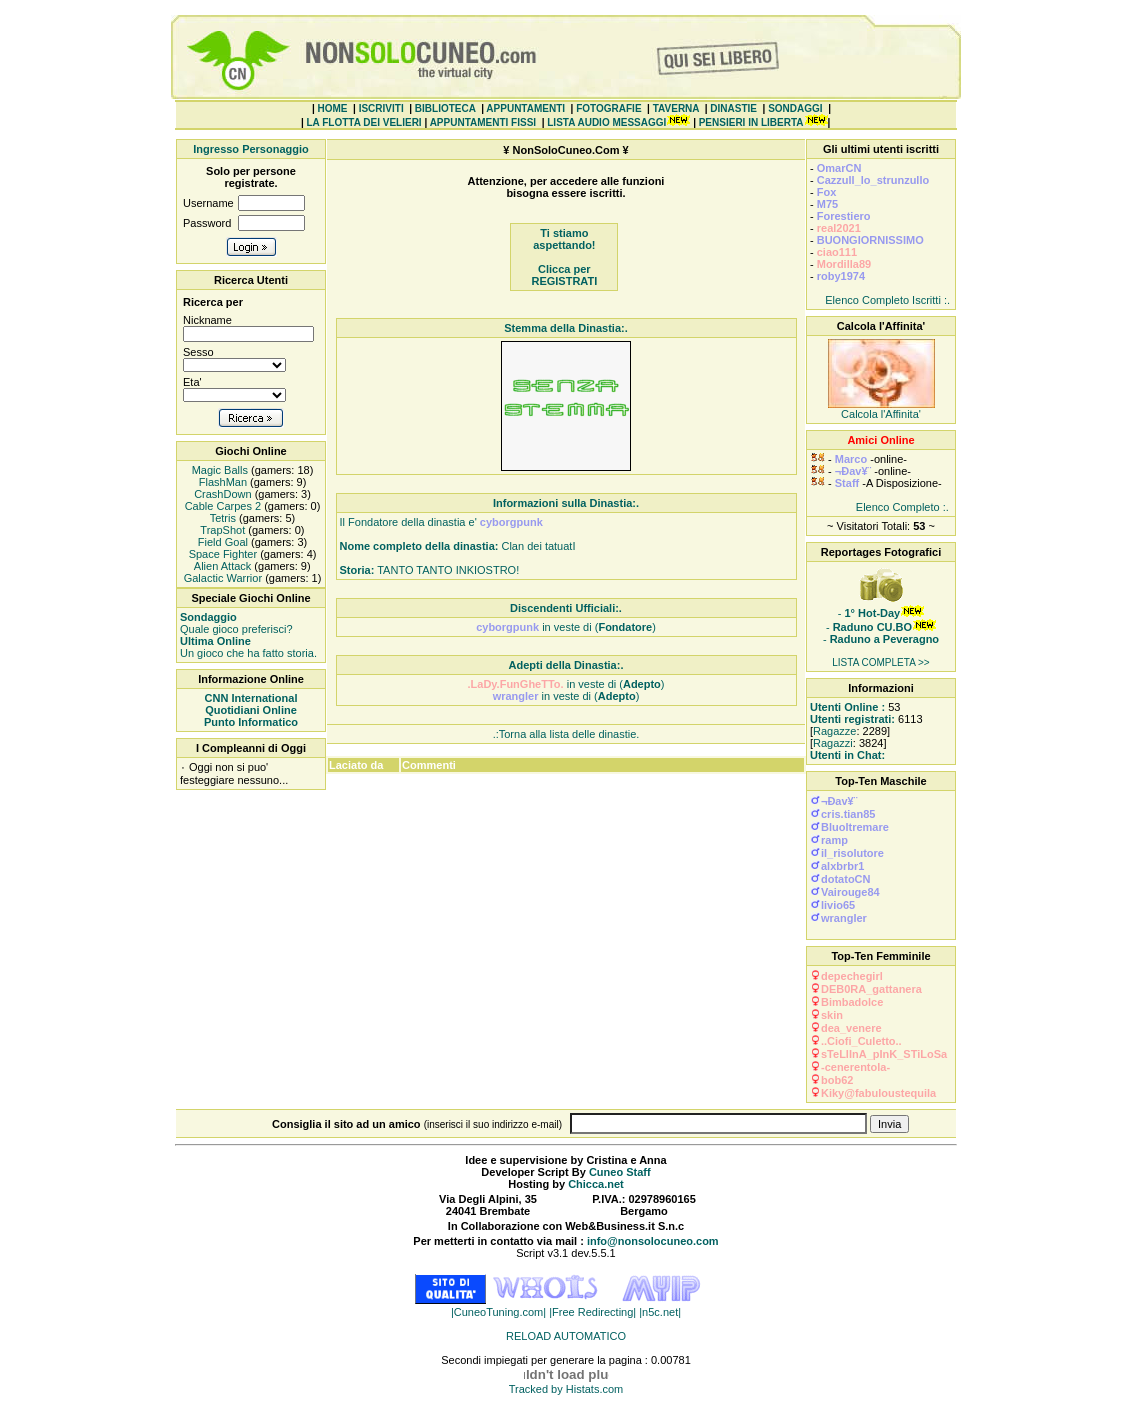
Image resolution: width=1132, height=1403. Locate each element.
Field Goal (221, 542)
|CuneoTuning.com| (500, 1312)
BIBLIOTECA (445, 108)
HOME (333, 108)
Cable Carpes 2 (222, 506)
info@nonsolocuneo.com (653, 1241)
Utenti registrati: (852, 719)
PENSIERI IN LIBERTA (751, 122)
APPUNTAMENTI (525, 108)
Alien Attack (221, 566)
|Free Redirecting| (594, 1312)
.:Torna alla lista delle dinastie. (566, 734)
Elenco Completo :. (902, 507)
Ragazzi (833, 743)
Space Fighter (222, 554)
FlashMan (221, 482)
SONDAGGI (795, 108)
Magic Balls (218, 470)
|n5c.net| (660, 1312)
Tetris (221, 518)
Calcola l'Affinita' (881, 414)
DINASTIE (733, 108)
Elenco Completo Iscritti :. (887, 300)
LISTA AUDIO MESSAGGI (606, 122)
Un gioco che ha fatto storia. (248, 647)
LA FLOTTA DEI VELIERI (363, 122)
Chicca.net (596, 1184)
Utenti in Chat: (847, 755)
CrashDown (221, 494)
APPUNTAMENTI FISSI (483, 122)
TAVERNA (676, 108)
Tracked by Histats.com (566, 1389)
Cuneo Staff (620, 1172)
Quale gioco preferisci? (236, 623)
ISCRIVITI (381, 108)
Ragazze (834, 731)
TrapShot (222, 530)
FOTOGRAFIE (608, 108)
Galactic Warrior (222, 578)
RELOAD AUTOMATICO (566, 1336)
